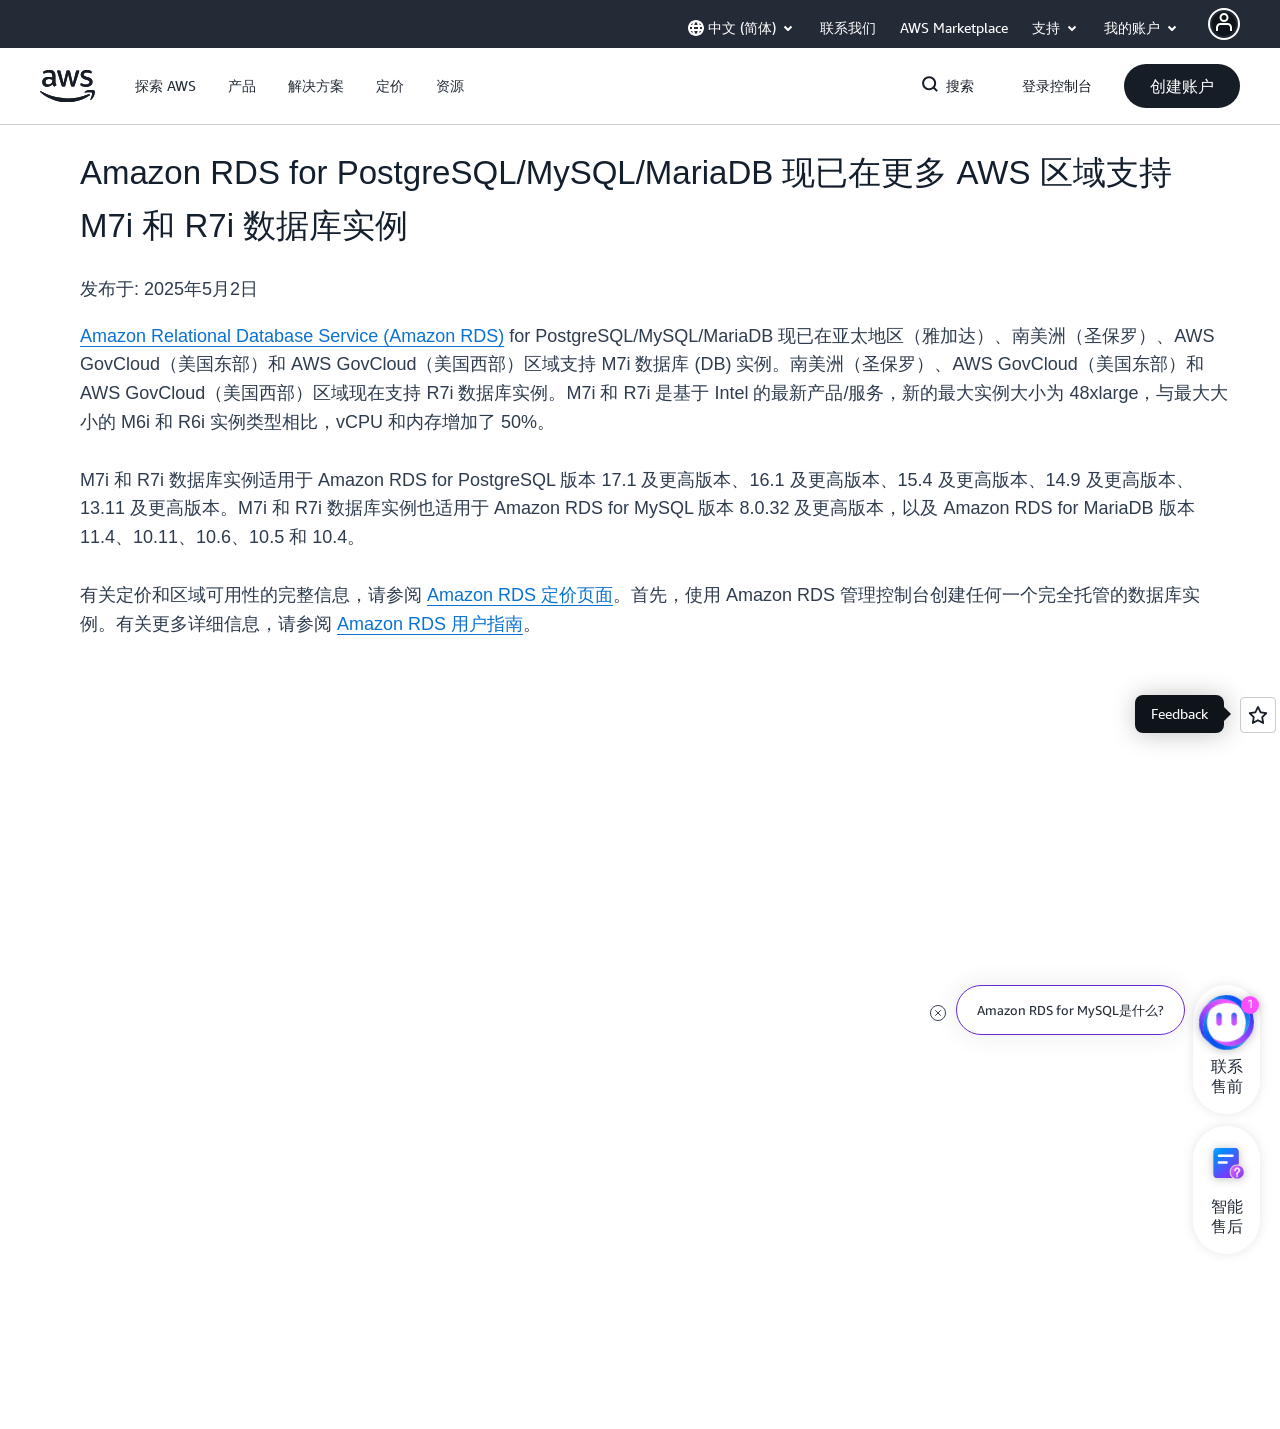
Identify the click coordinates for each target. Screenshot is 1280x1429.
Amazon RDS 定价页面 (520, 595)
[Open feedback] (1258, 715)
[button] (165, 86)
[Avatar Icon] (1224, 24)
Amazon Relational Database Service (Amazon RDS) (292, 336)
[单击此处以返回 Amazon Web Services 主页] (67, 97)
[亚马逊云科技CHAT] (1226, 1025)
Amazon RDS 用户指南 (430, 624)
